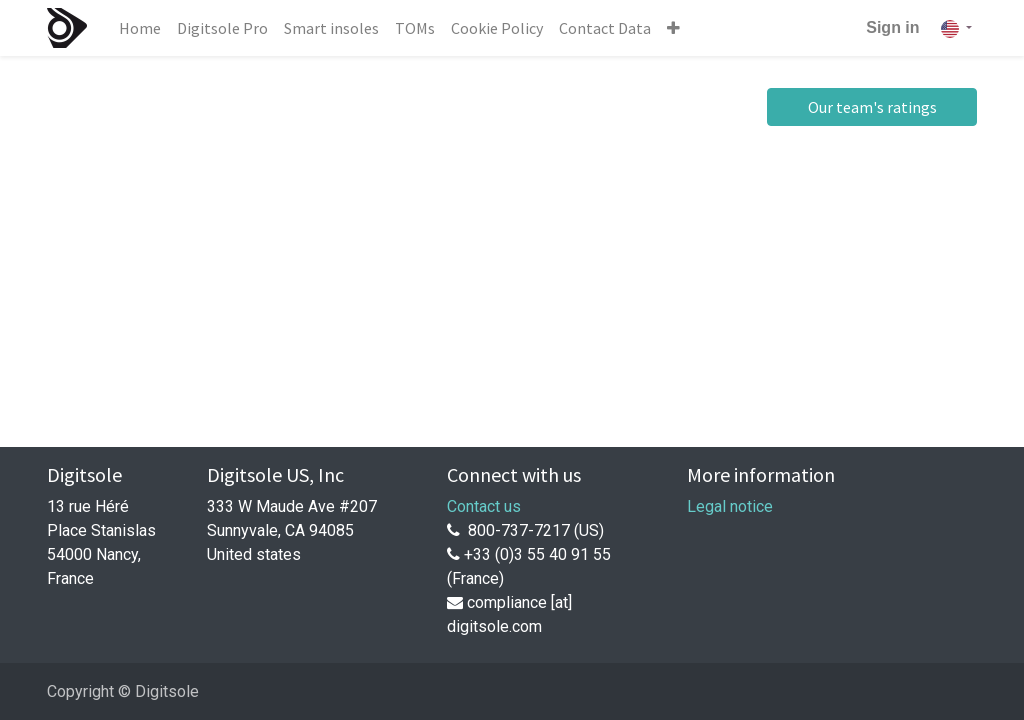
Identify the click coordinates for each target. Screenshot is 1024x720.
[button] (673, 28)
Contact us (484, 506)
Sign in (892, 27)
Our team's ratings (872, 107)
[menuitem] (140, 28)
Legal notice (730, 506)
